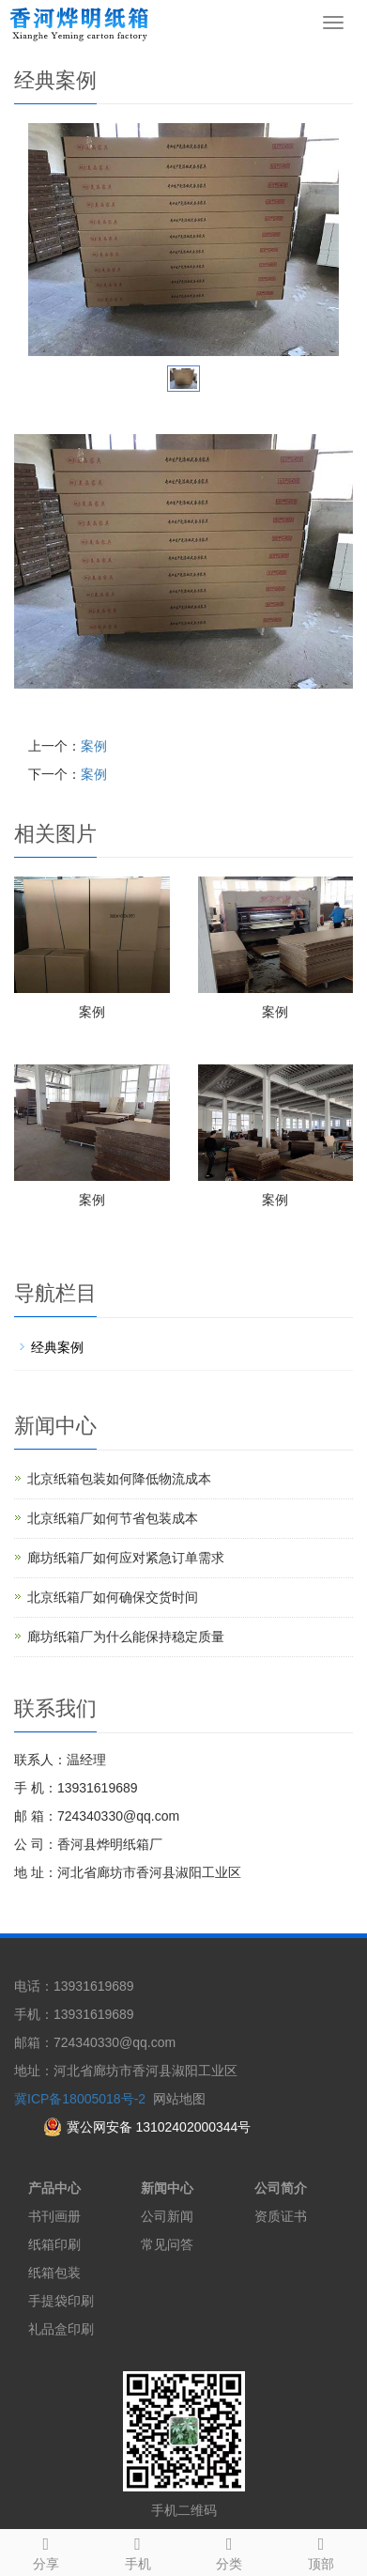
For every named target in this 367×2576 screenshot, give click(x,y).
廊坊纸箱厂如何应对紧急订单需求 (125, 1557)
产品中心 (54, 2188)
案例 (94, 745)
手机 (138, 2550)
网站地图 (179, 2098)
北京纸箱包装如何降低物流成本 (119, 1478)
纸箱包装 (54, 2272)
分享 (46, 2550)
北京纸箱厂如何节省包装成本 (112, 1518)
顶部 (321, 2550)
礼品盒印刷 (61, 2328)
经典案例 (57, 1347)
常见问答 (167, 2244)
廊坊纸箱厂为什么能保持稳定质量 (125, 1636)
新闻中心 (167, 2188)
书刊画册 (54, 2216)
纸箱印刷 (54, 2244)
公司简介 (280, 2188)
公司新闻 (167, 2216)
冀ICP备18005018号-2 (79, 2098)
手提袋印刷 (61, 2300)
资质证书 (280, 2216)
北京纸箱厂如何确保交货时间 (112, 1597)
